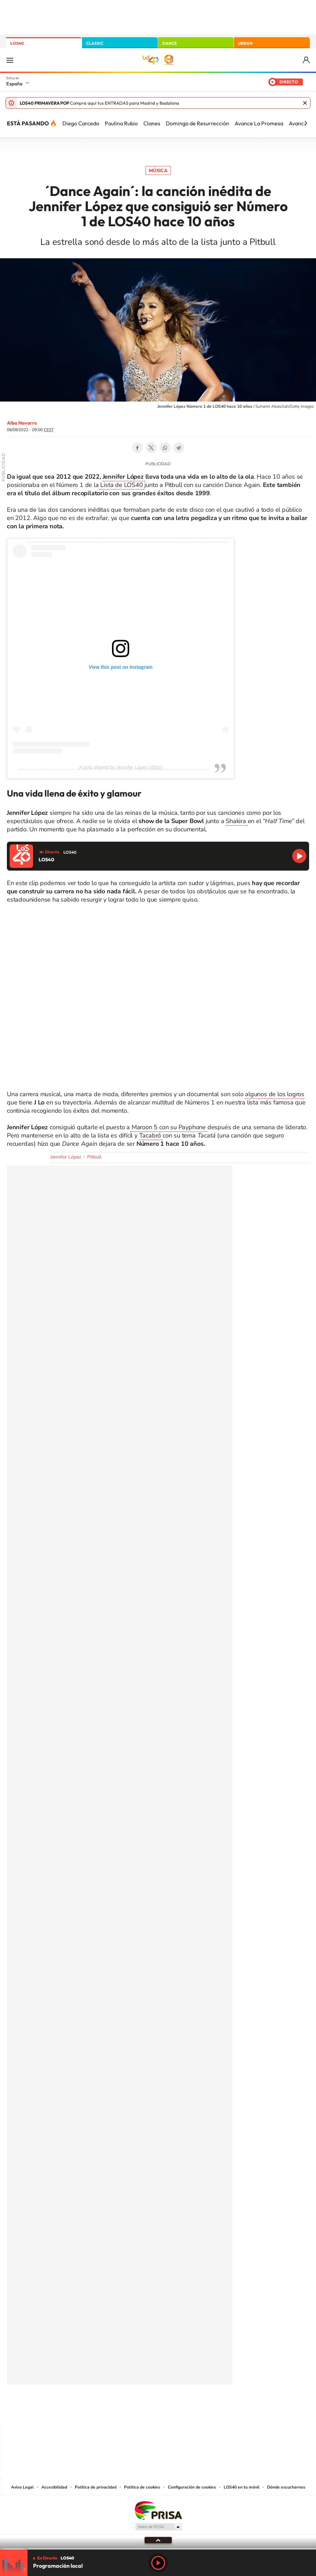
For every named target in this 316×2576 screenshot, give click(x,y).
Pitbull (94, 1157)
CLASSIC (94, 43)
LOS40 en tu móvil (241, 2487)
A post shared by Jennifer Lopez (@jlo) (120, 767)
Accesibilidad (54, 2487)
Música (158, 170)
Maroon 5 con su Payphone (168, 1127)
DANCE (169, 43)
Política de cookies (142, 2487)
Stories (199, 2407)
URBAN (245, 43)
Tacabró (151, 1135)
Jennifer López (124, 476)
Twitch (185, 2407)
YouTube (144, 2407)
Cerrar (305, 103)
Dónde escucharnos (286, 2487)
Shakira (236, 821)
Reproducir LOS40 (299, 856)
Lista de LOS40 (122, 485)
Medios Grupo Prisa (158, 2527)
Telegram (178, 447)
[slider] (158, 2548)
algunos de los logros (274, 1094)
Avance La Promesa (259, 123)
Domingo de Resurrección (197, 123)
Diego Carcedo (80, 123)
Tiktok (130, 2407)
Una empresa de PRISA (158, 2510)
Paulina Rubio (121, 123)
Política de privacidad (95, 2487)
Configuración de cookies (192, 2487)
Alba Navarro (22, 423)
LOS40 (17, 43)
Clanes (151, 123)
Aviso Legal (22, 2487)
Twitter (151, 447)
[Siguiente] (305, 123)
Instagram (116, 2407)
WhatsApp (165, 447)
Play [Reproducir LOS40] (158, 2563)
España (14, 84)
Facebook (137, 447)
